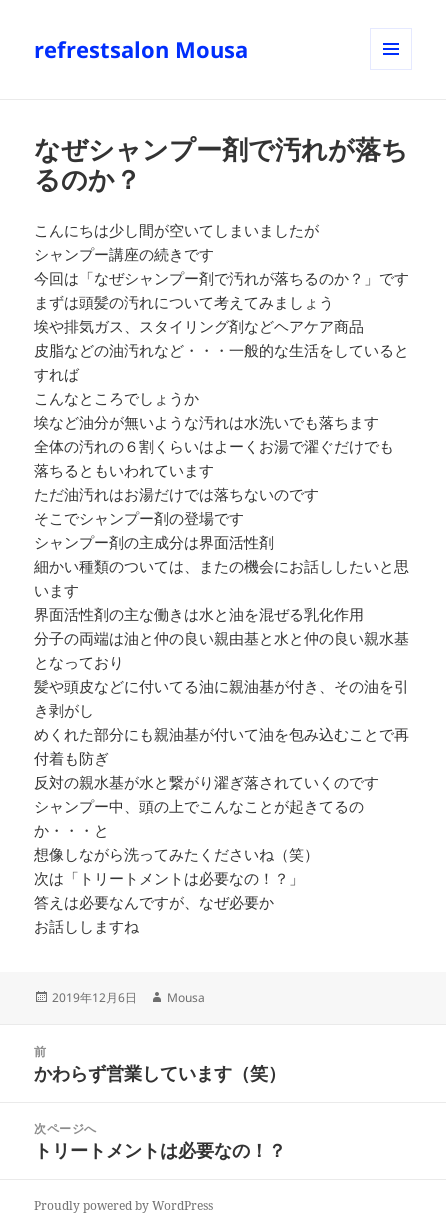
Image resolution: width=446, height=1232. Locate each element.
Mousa (186, 997)
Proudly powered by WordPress (123, 1205)
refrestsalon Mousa (141, 49)
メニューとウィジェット (391, 69)
